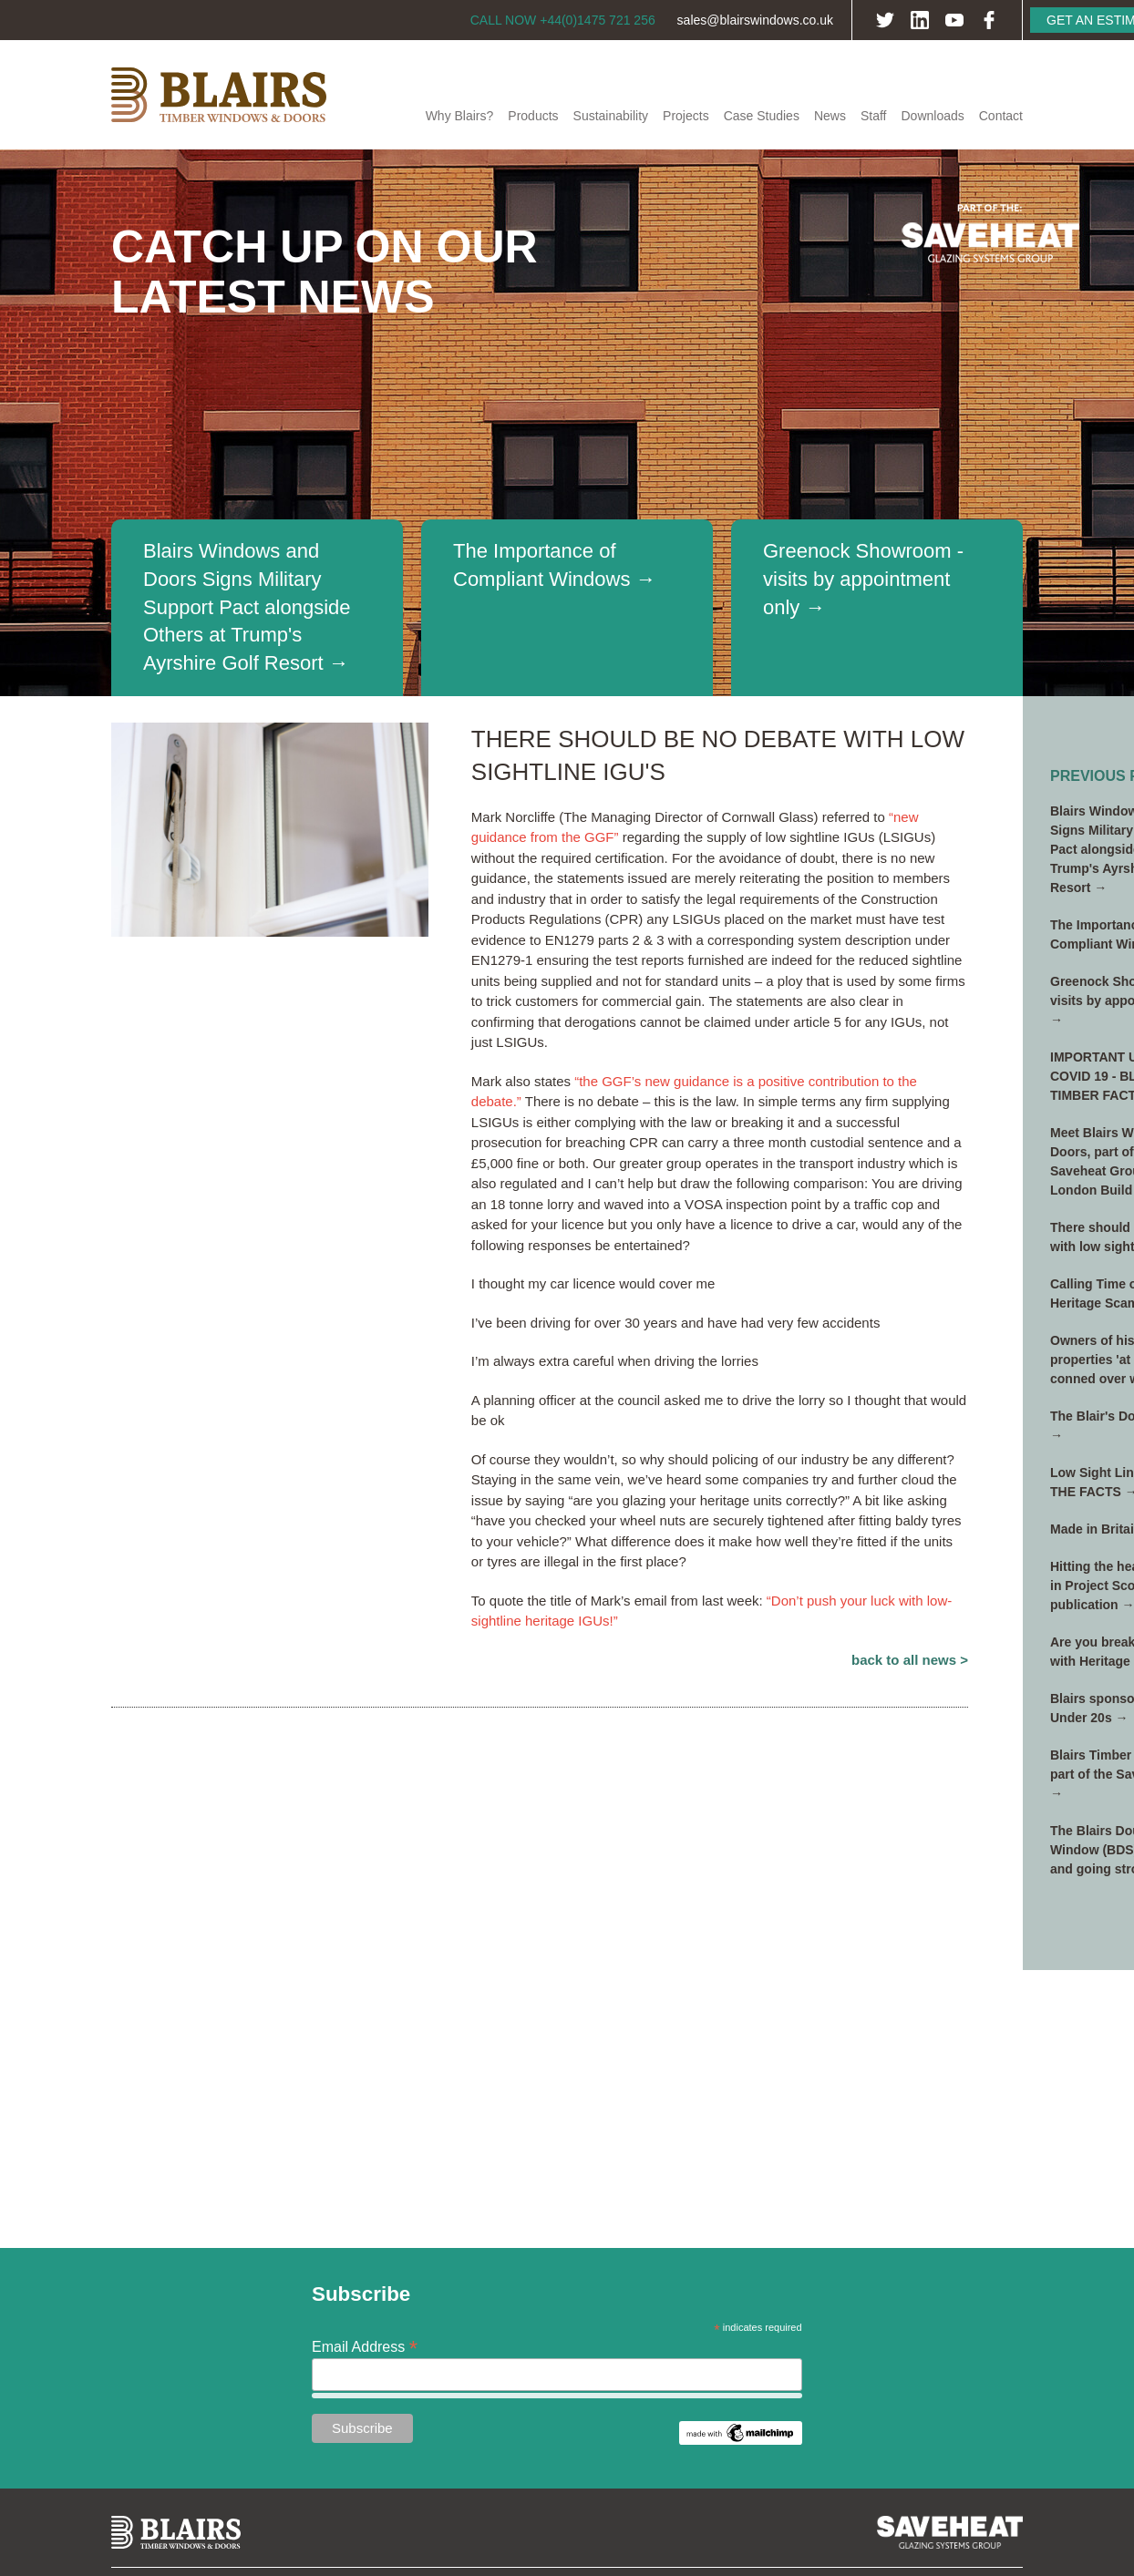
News (830, 115)
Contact (1001, 115)
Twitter (885, 20)
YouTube (954, 20)
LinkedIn (920, 20)
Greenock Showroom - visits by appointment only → (863, 579)
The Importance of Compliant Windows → (554, 564)
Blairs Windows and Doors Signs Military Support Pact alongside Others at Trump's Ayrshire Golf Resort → (247, 606)
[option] (567, 422)
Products (533, 115)
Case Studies (761, 115)
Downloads (932, 115)
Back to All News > (909, 1660)
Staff (874, 115)
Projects (686, 115)
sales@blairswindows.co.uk (755, 20)
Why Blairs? (460, 115)
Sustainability (611, 115)
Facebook (989, 20)
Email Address (365, 2345)
